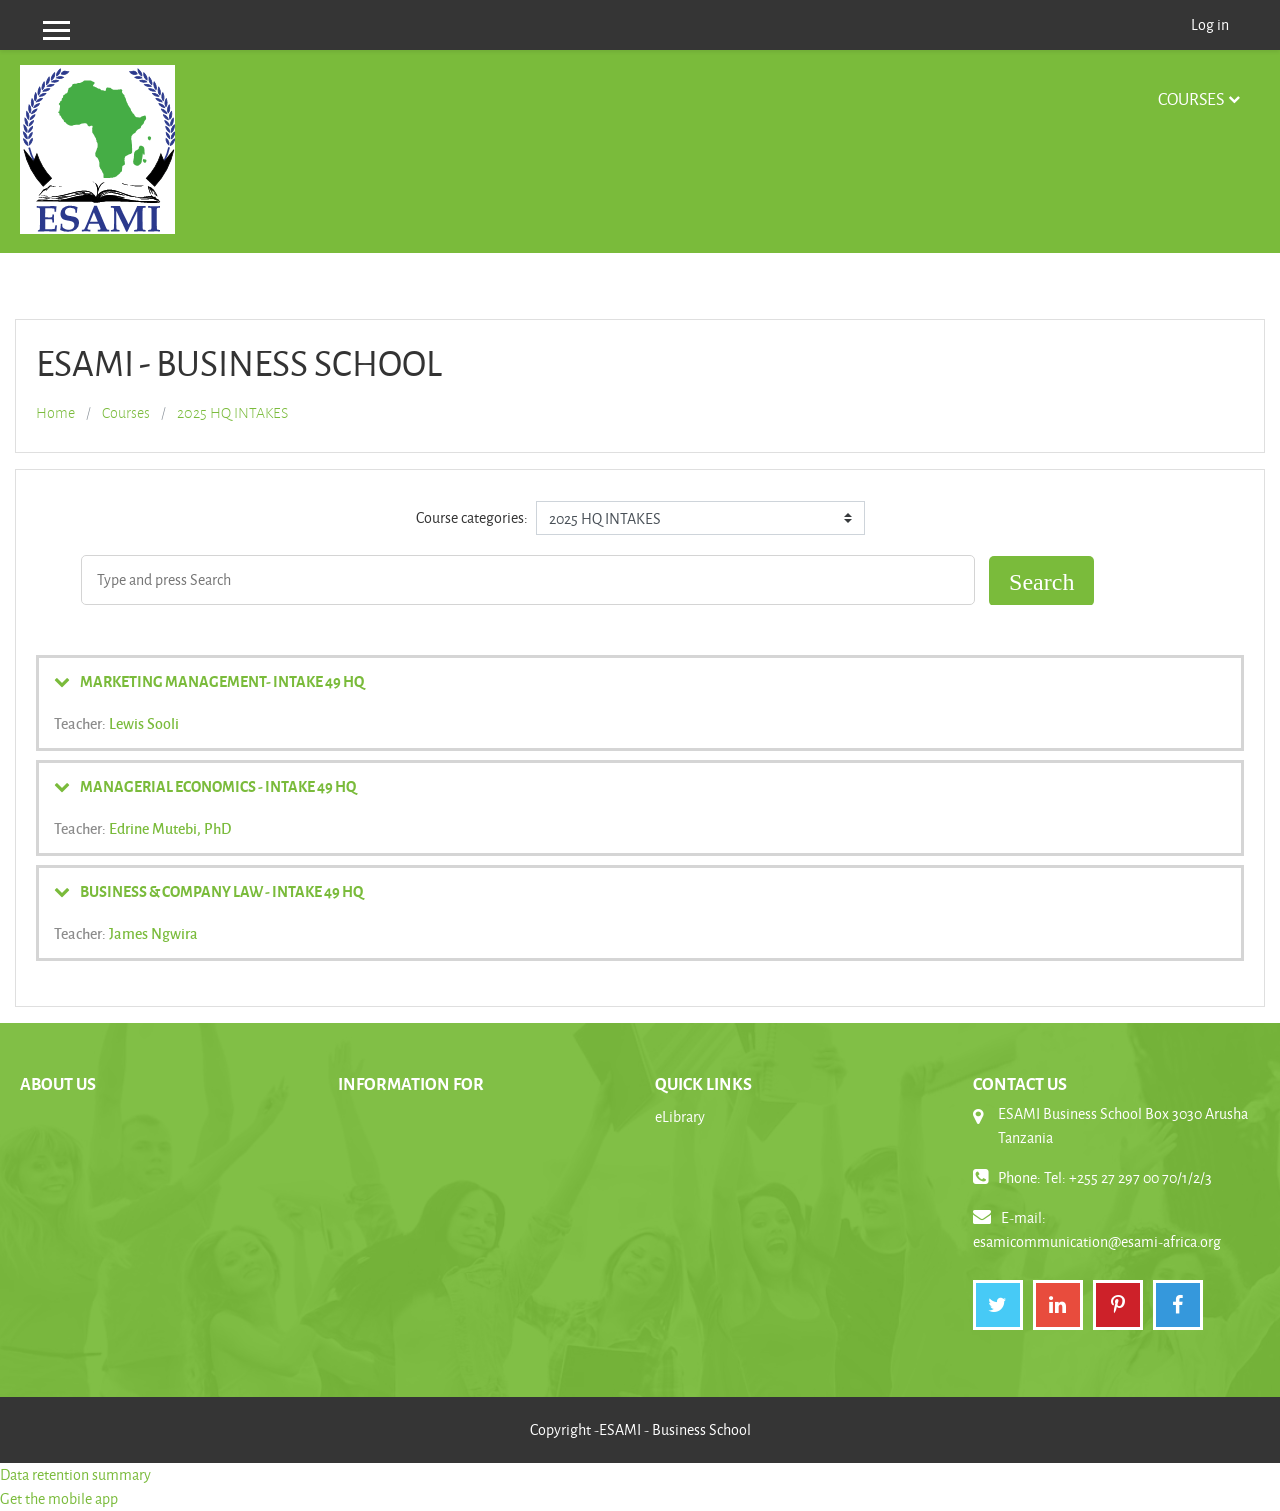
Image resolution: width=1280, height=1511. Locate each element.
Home (55, 413)
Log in (1210, 24)
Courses (1191, 98)
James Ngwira (153, 933)
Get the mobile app (59, 1498)
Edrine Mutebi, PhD (170, 828)
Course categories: (472, 517)
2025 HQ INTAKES (232, 413)
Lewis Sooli (144, 723)
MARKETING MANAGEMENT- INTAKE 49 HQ (222, 681)
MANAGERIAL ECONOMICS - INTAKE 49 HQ (218, 786)
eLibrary (680, 1116)
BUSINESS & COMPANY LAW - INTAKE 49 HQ (221, 891)
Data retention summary (75, 1474)
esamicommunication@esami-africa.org (1097, 1241)
